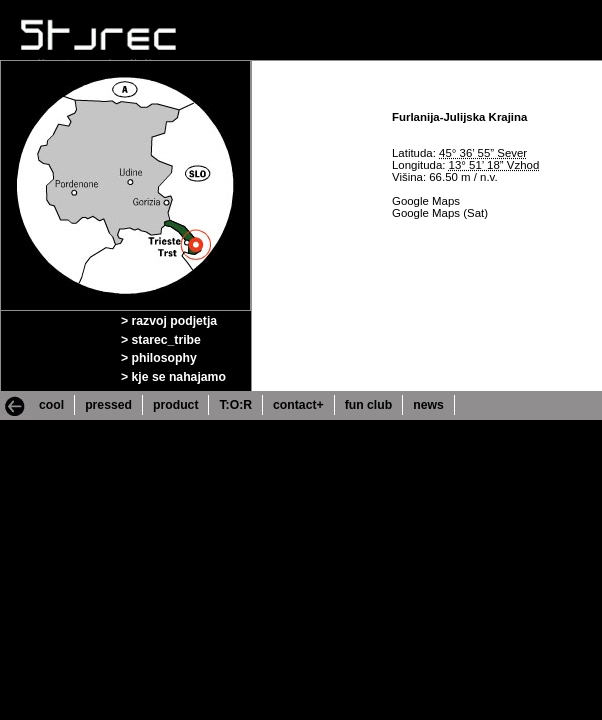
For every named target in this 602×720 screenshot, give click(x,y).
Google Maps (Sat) (440, 213)
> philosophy (159, 358)
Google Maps (426, 201)
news (428, 405)
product (175, 405)
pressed (108, 405)
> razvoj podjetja (169, 321)
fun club (369, 405)
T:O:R (235, 405)
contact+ (298, 405)
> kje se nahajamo (173, 377)
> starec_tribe (161, 340)
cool (51, 405)
